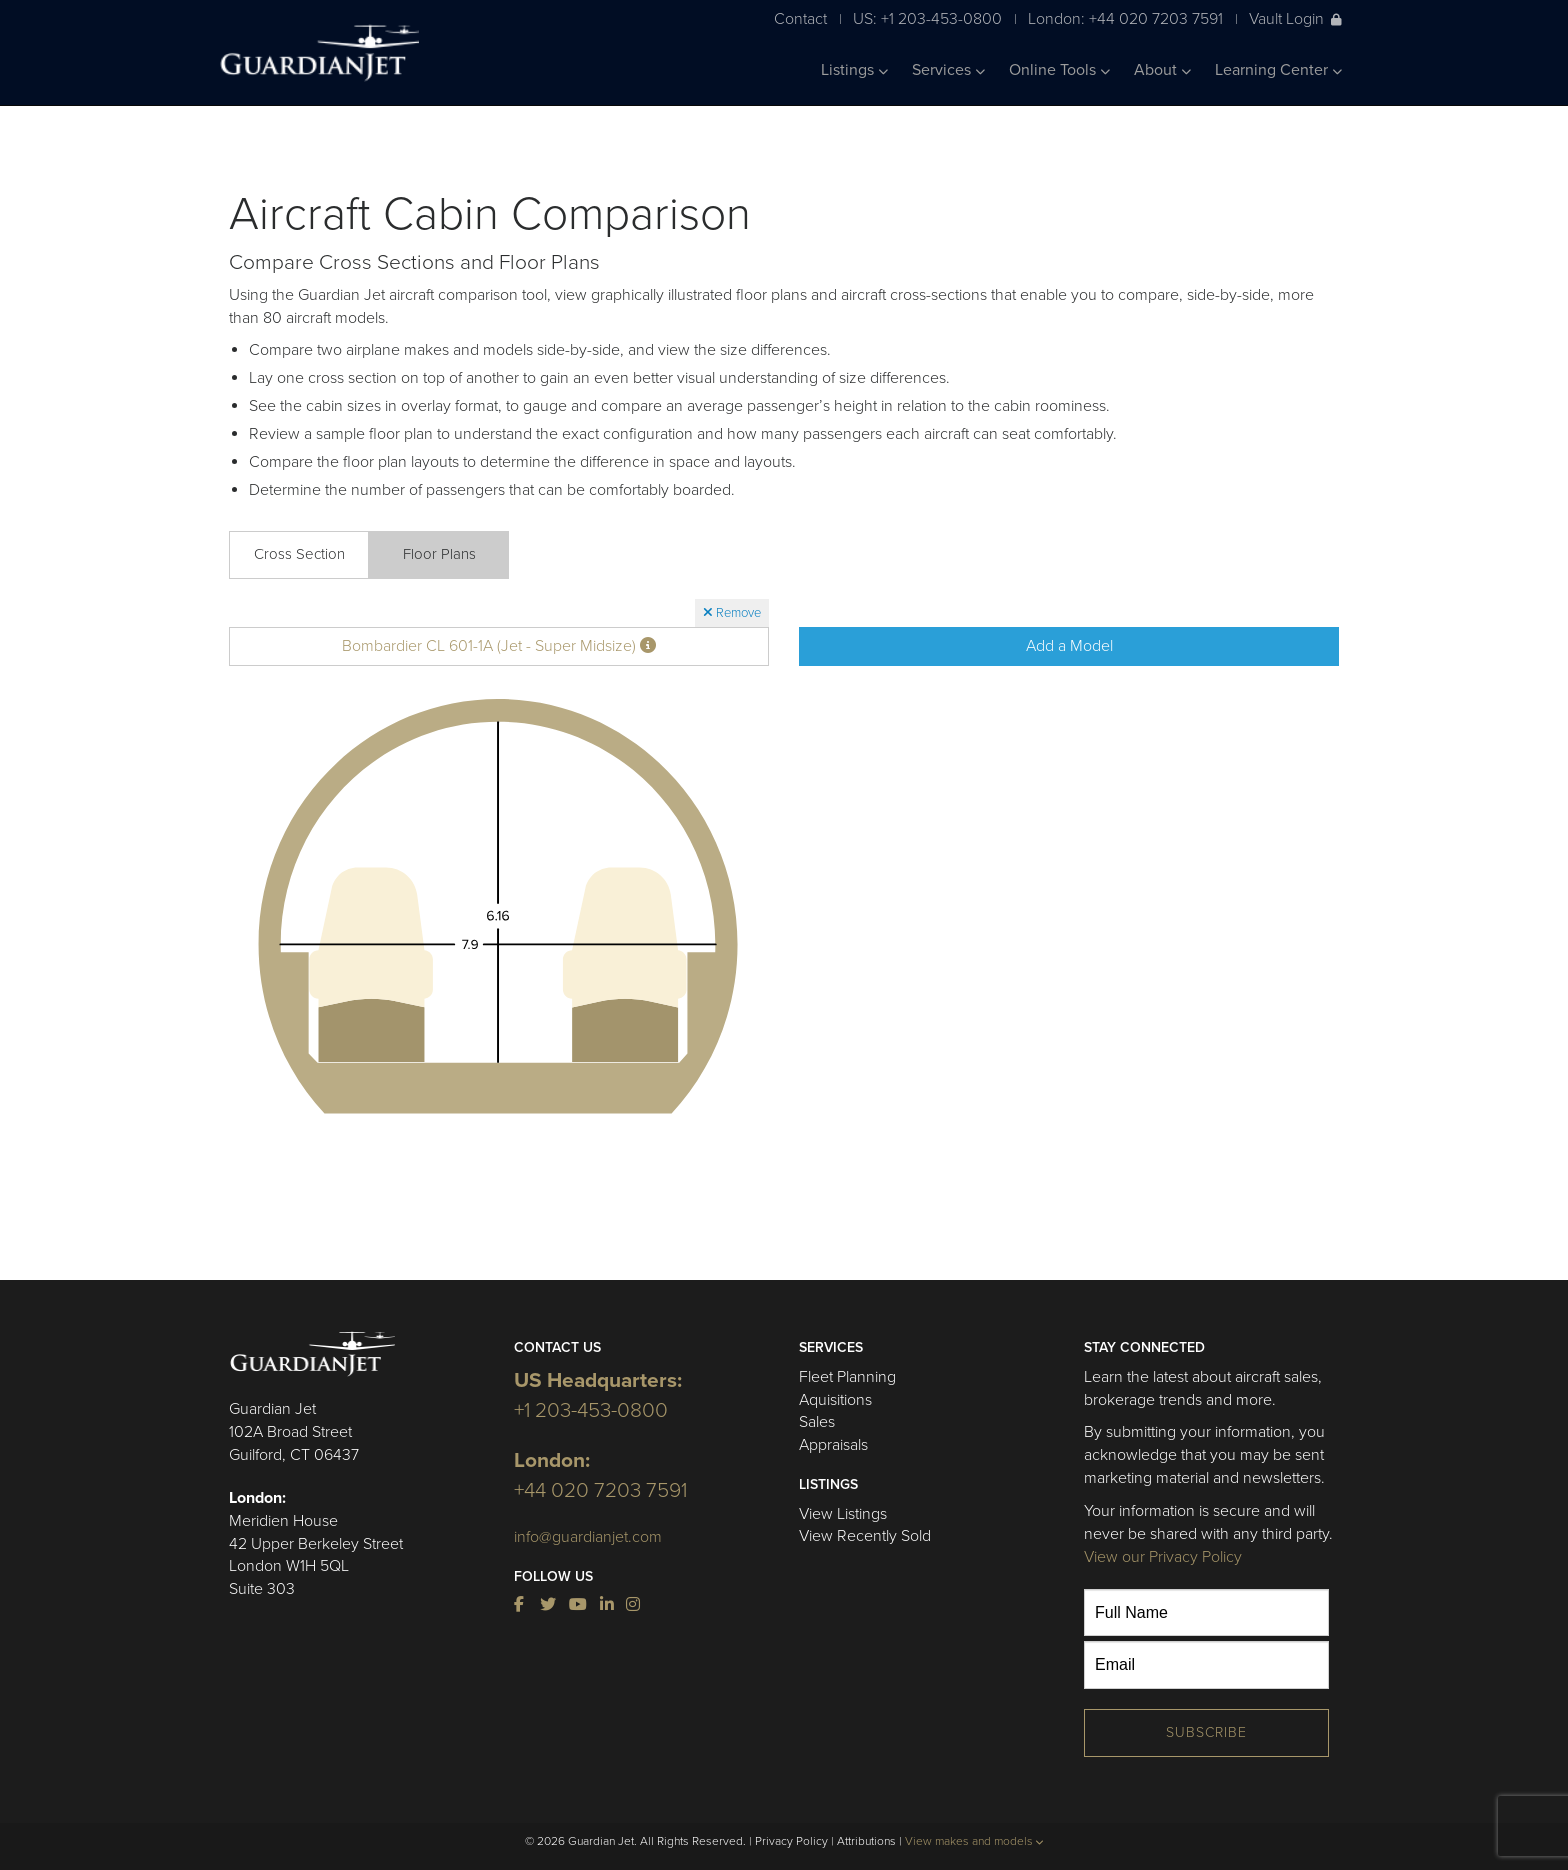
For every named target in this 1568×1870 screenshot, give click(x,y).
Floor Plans (439, 554)
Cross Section (299, 554)
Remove (732, 613)
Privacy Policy (791, 1841)
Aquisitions (835, 1400)
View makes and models (974, 1841)
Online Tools (1059, 70)
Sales (817, 1422)
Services (948, 70)
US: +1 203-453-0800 (927, 18)
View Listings (843, 1514)
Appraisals (833, 1445)
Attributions (866, 1841)
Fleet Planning (847, 1377)
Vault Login (1295, 18)
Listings (854, 70)
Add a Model (1069, 646)
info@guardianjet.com (588, 1537)
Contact (800, 18)
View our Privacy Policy (1163, 1557)
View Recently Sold (865, 1536)
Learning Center (1278, 70)
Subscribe (1206, 1732)
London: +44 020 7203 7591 (1125, 18)
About (1162, 70)
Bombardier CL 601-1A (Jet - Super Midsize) (499, 646)
